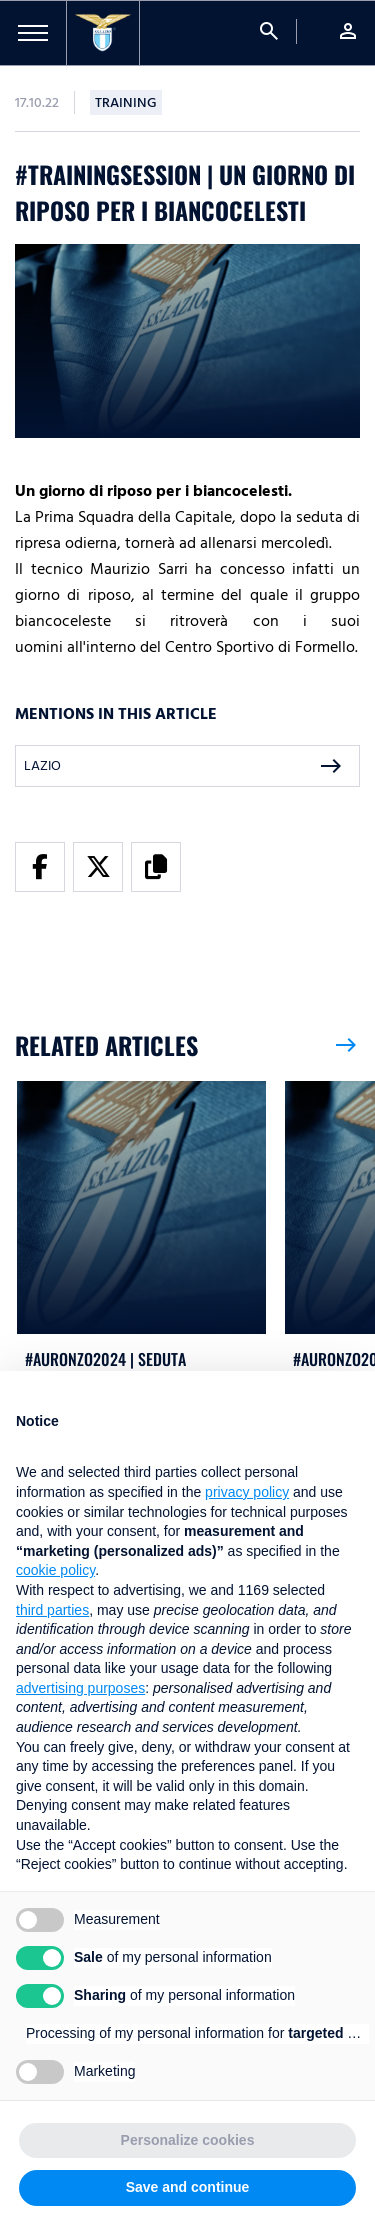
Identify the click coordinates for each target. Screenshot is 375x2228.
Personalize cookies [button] (188, 2140)
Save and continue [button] (188, 2187)
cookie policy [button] (55, 1570)
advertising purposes (80, 1688)
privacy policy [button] (247, 1492)
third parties (52, 1610)
